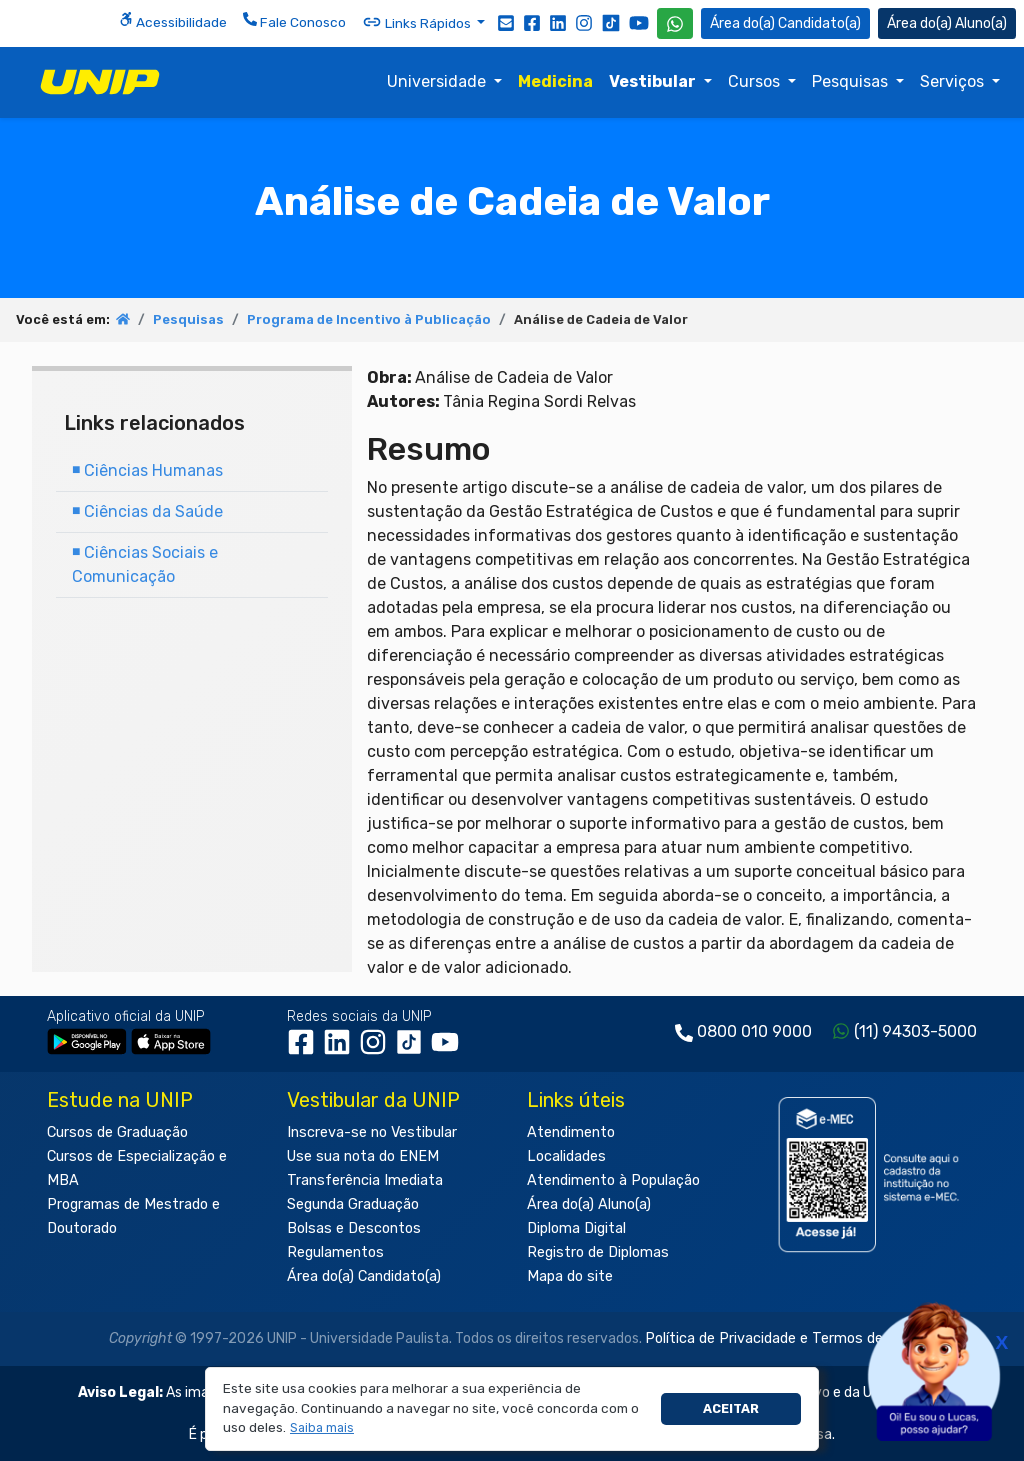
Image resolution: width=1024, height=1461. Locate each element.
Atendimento (571, 1132)
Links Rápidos (418, 22)
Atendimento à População (613, 1180)
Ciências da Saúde (147, 511)
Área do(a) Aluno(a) (589, 1204)
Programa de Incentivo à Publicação (369, 319)
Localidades (566, 1156)
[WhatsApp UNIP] (675, 23)
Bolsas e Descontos (354, 1228)
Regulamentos (335, 1252)
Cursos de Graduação (117, 1132)
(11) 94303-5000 (915, 1031)
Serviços (954, 81)
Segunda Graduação (353, 1204)
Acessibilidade (173, 21)
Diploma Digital (576, 1228)
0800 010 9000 (754, 1031)
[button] (322, 1428)
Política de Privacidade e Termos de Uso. (780, 1338)
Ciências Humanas (147, 470)
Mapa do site (570, 1276)
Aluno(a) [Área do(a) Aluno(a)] (947, 23)
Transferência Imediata (365, 1180)
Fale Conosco (294, 21)
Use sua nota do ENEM (363, 1156)
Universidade (438, 81)
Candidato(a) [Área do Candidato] (785, 23)
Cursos (756, 81)
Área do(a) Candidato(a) (364, 1276)
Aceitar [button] (731, 1408)
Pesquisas (852, 81)
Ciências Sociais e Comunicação (145, 564)
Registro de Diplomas (598, 1252)
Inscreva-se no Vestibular (372, 1132)
